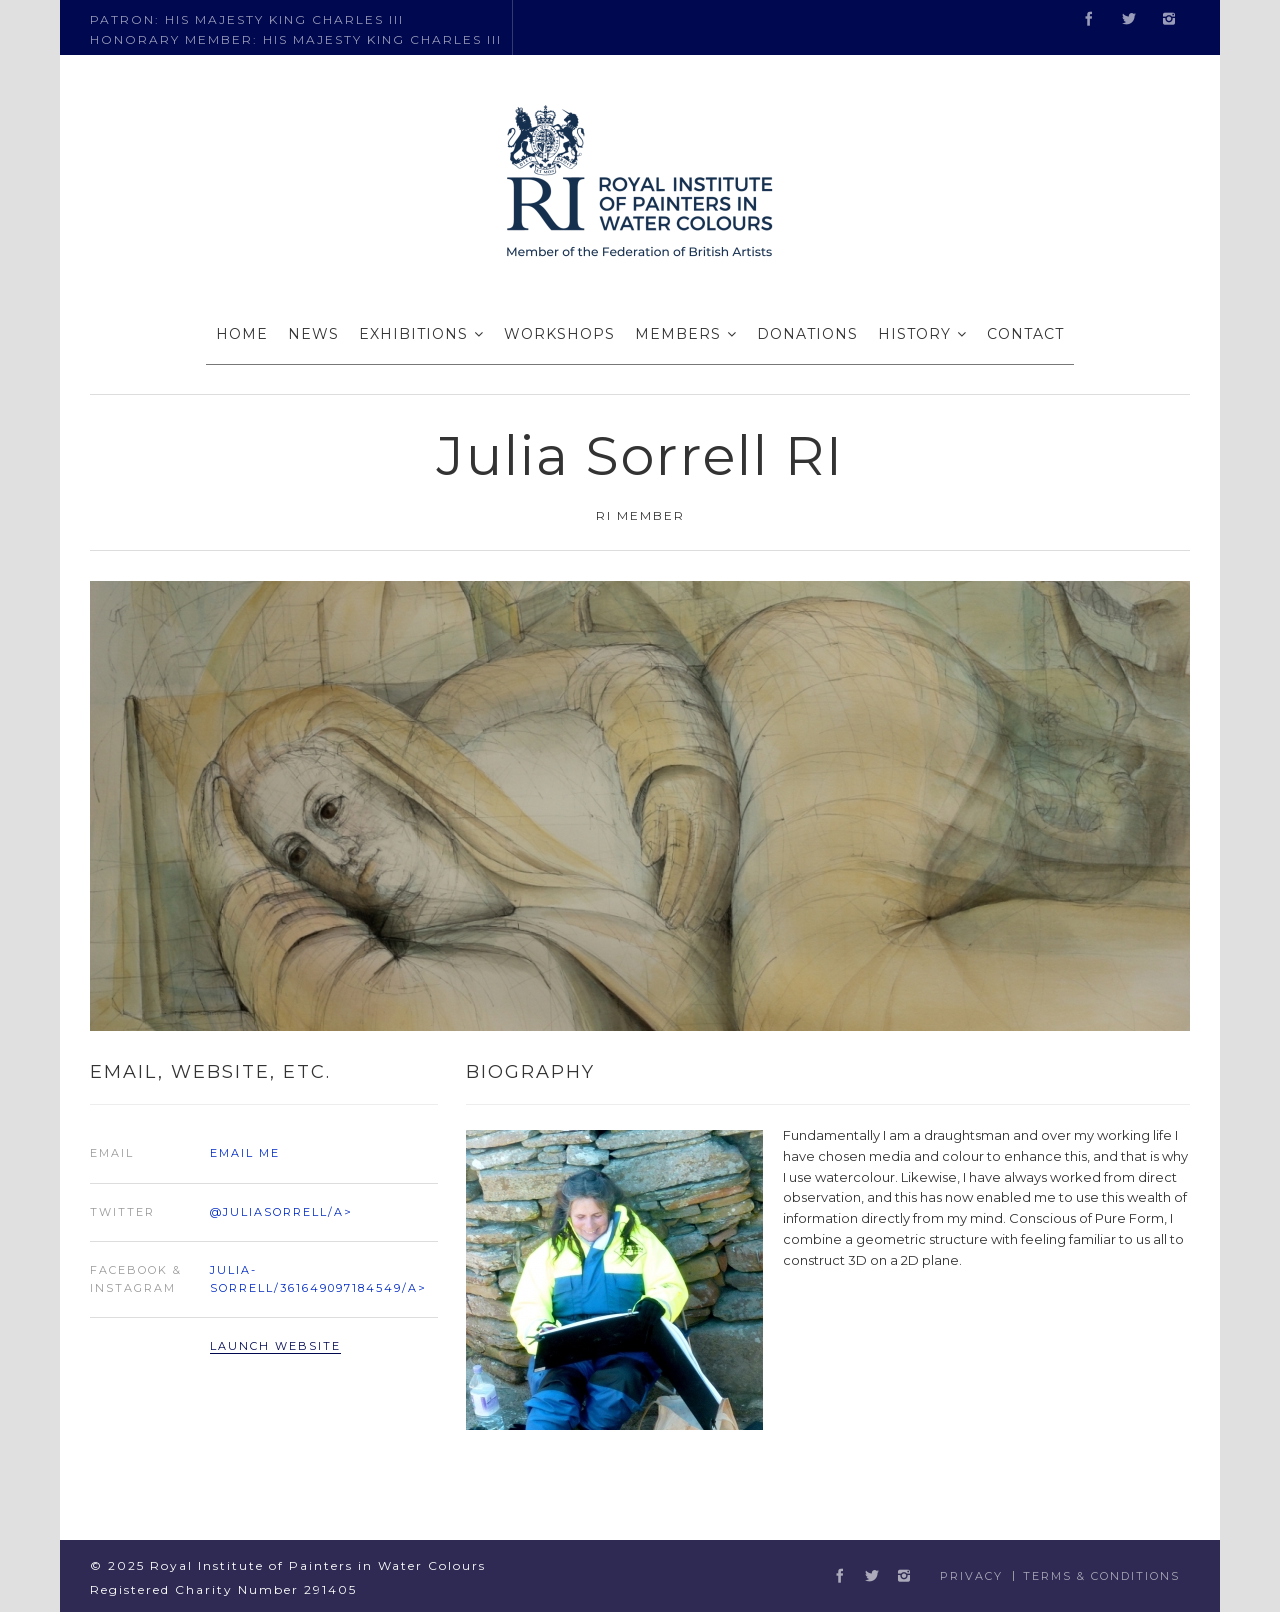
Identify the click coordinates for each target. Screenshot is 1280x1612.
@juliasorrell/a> (281, 1212)
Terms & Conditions (1101, 1576)
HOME (242, 334)
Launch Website (275, 1346)
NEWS (313, 334)
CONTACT (1025, 334)
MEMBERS (678, 334)
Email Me (245, 1153)
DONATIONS (807, 334)
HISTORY (914, 334)
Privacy (971, 1576)
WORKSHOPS (559, 334)
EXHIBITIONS (413, 334)
